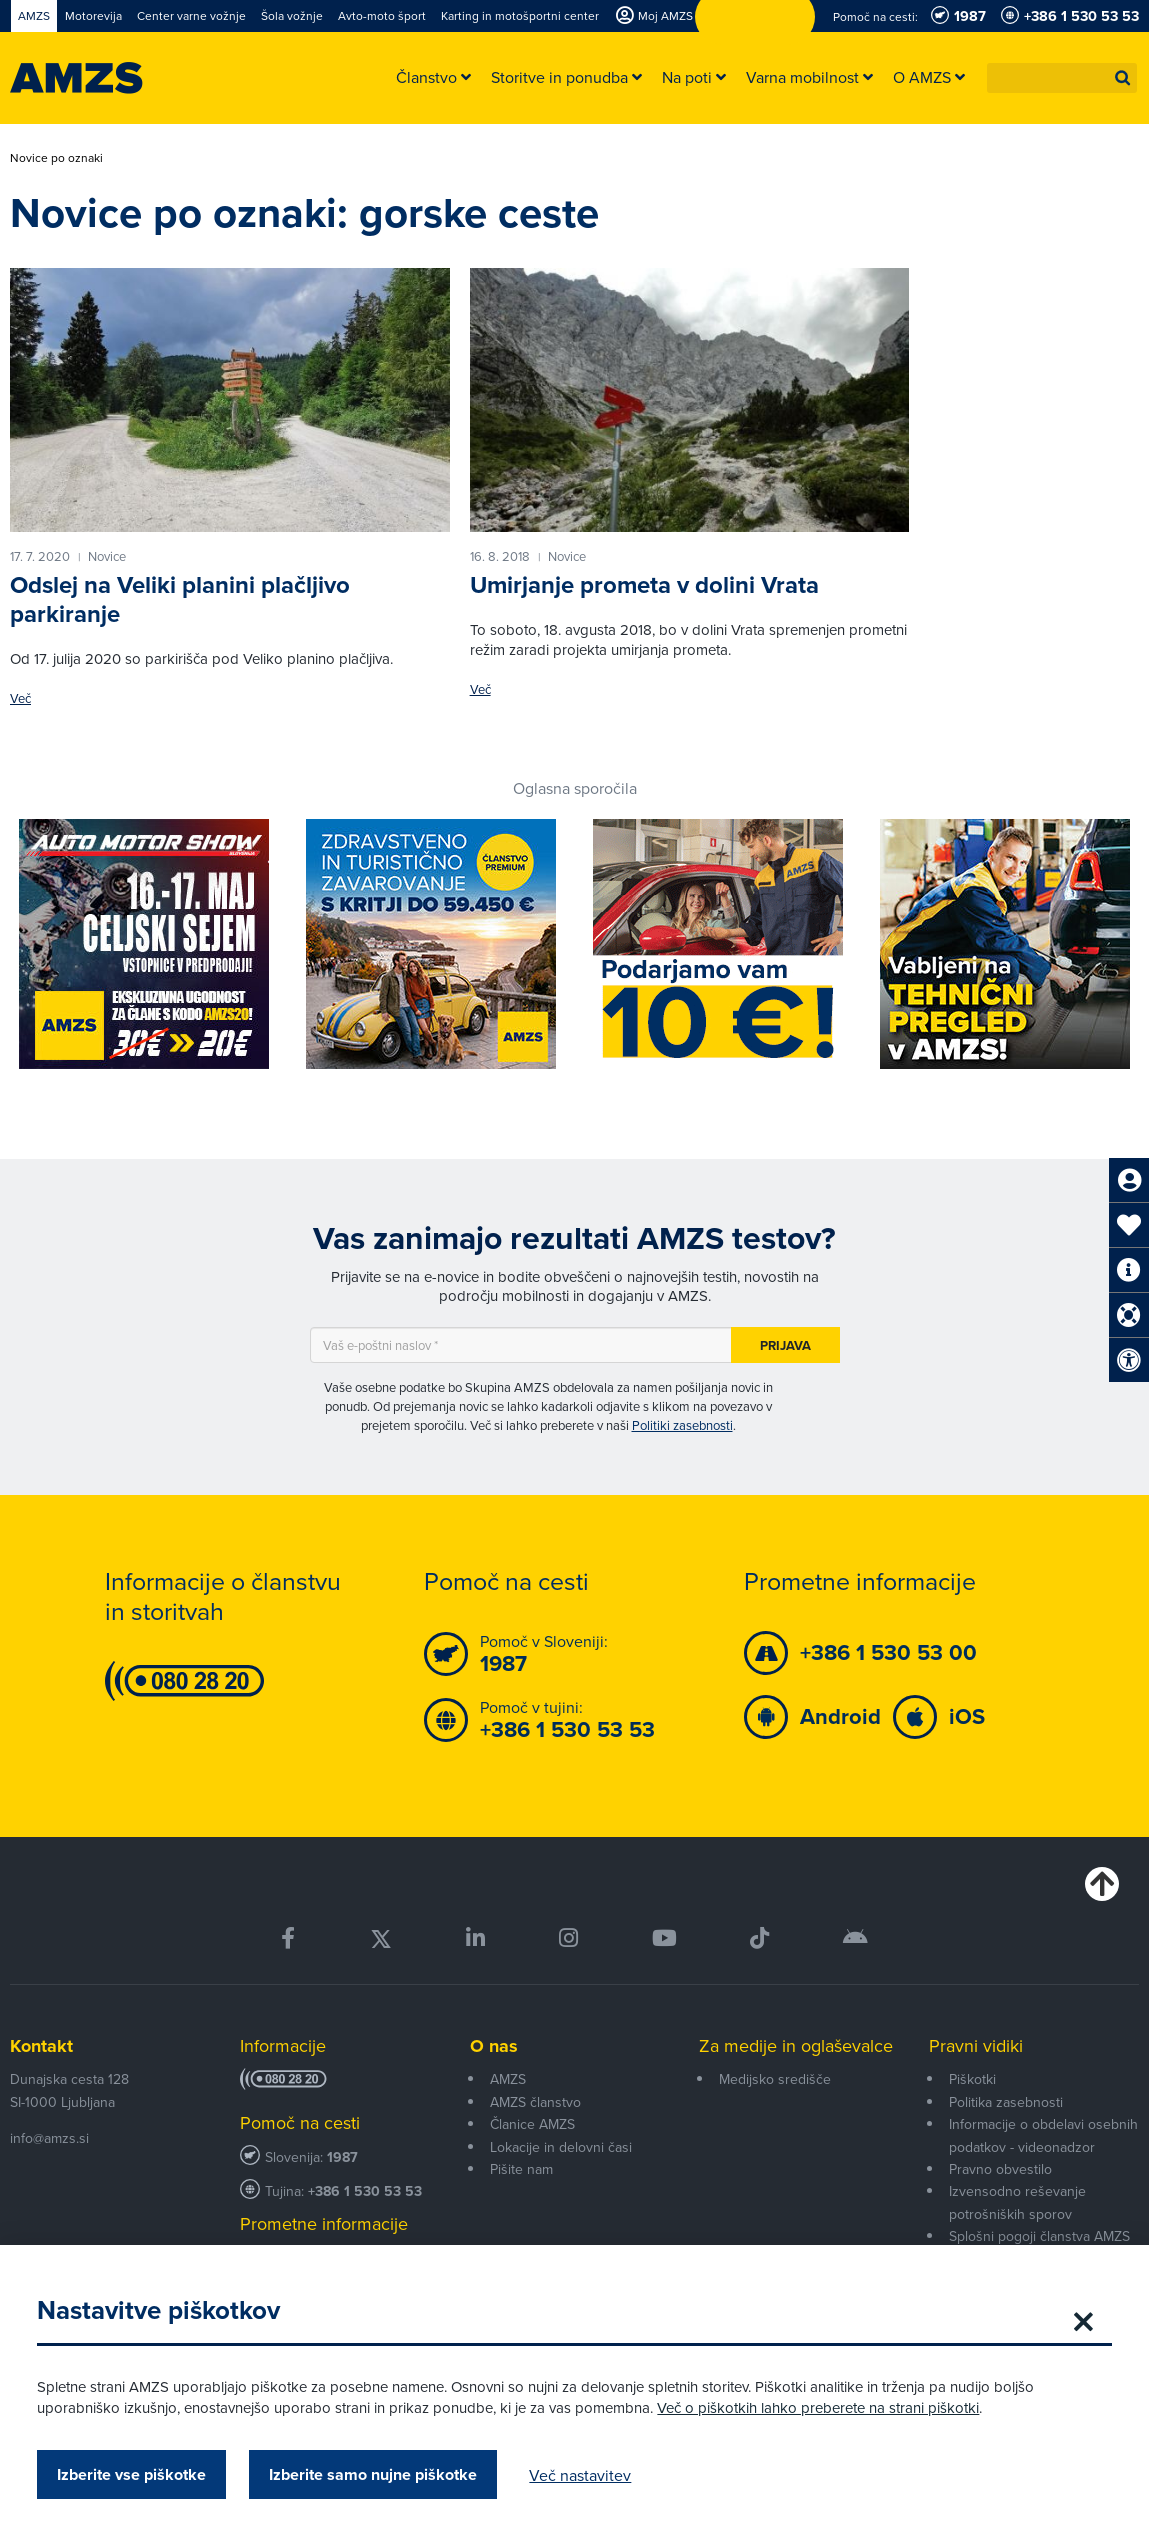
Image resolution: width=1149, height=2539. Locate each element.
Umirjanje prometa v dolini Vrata (644, 585)
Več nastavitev (583, 2475)
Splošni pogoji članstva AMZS (1039, 2236)
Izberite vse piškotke (134, 2474)
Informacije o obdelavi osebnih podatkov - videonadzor (1043, 2135)
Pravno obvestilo (1000, 2169)
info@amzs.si (49, 2138)
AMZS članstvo (535, 2102)
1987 (342, 2157)
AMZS (508, 2079)
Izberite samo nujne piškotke (376, 2474)
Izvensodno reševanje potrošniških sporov (1017, 2202)
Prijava (785, 1345)
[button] (1123, 78)
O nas (494, 2046)
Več (20, 698)
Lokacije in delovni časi (561, 2147)
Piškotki (972, 2079)
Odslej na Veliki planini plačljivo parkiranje (180, 599)
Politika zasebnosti (1006, 2102)
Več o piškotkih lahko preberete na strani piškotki (821, 2407)
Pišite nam (521, 2169)
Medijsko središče (775, 2079)
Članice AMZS (532, 2124)
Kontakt (41, 2046)
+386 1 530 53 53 (365, 2191)
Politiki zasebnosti (682, 1425)
